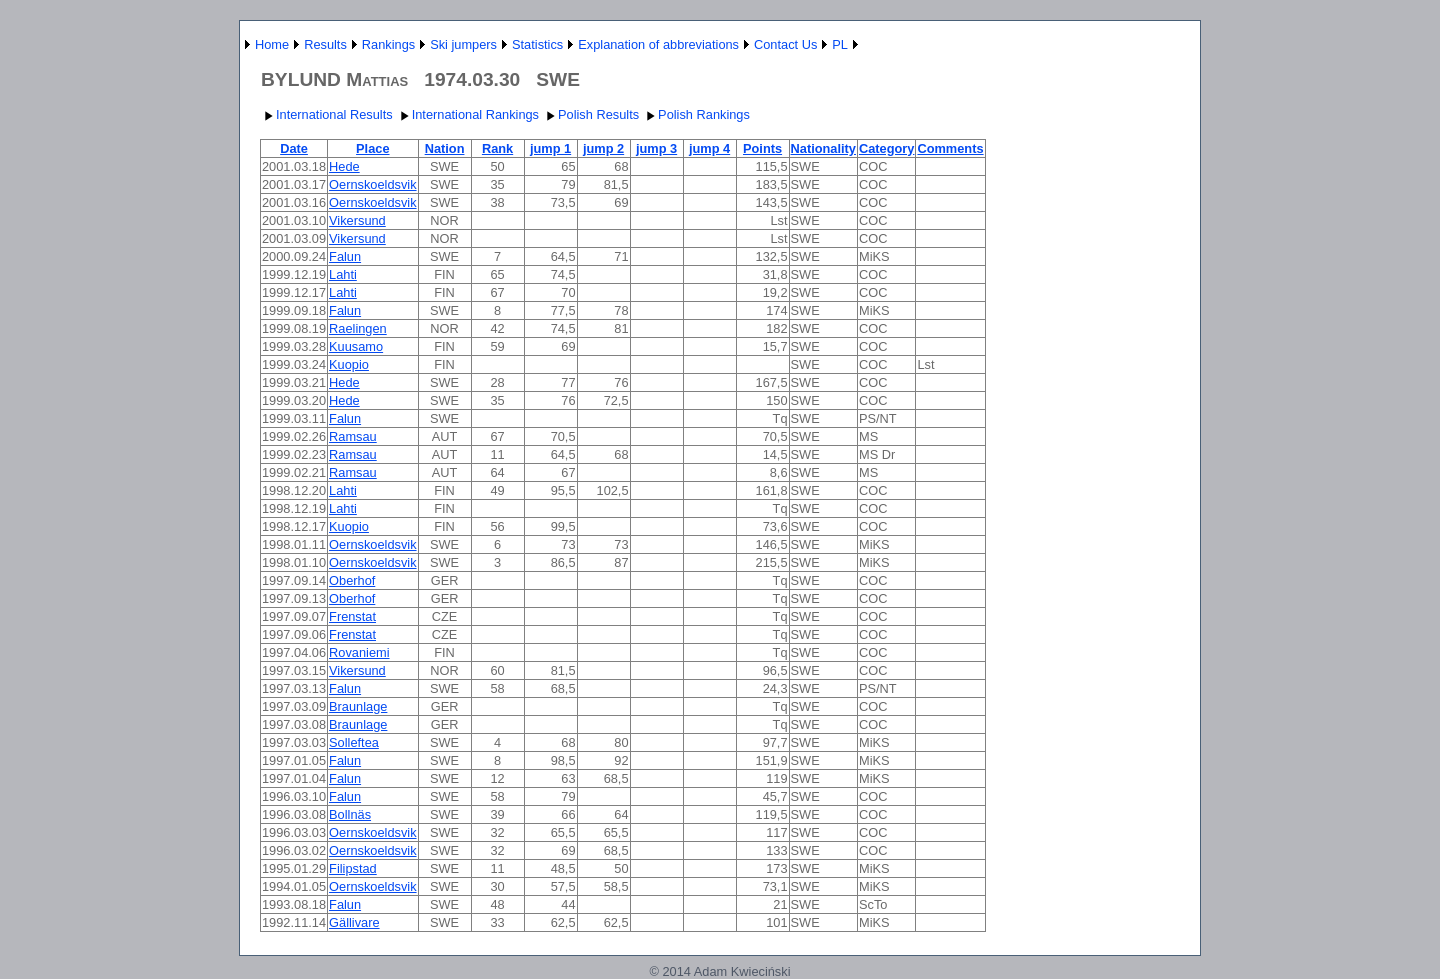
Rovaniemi (359, 652)
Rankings (388, 44)
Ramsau (353, 436)
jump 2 (603, 148)
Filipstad (353, 868)
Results (325, 44)
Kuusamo (356, 346)
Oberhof (352, 580)
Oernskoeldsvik (372, 184)
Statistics (537, 44)
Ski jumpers (463, 44)
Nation (445, 148)
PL (840, 44)
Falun (345, 256)
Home (272, 44)
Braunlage (358, 706)
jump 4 (709, 148)
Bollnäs (350, 814)
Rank (497, 148)
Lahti (343, 274)
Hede (344, 166)
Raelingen (358, 328)
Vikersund (357, 220)
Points (762, 148)
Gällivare (354, 922)
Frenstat (352, 616)
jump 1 (550, 148)
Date (294, 148)
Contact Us (785, 44)
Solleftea (354, 742)
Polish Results (590, 114)
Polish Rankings (696, 114)
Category (886, 148)
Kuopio (349, 364)
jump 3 (656, 148)
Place (372, 148)
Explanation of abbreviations (658, 44)
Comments (950, 148)
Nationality (823, 148)
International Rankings (467, 114)
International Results (326, 114)
